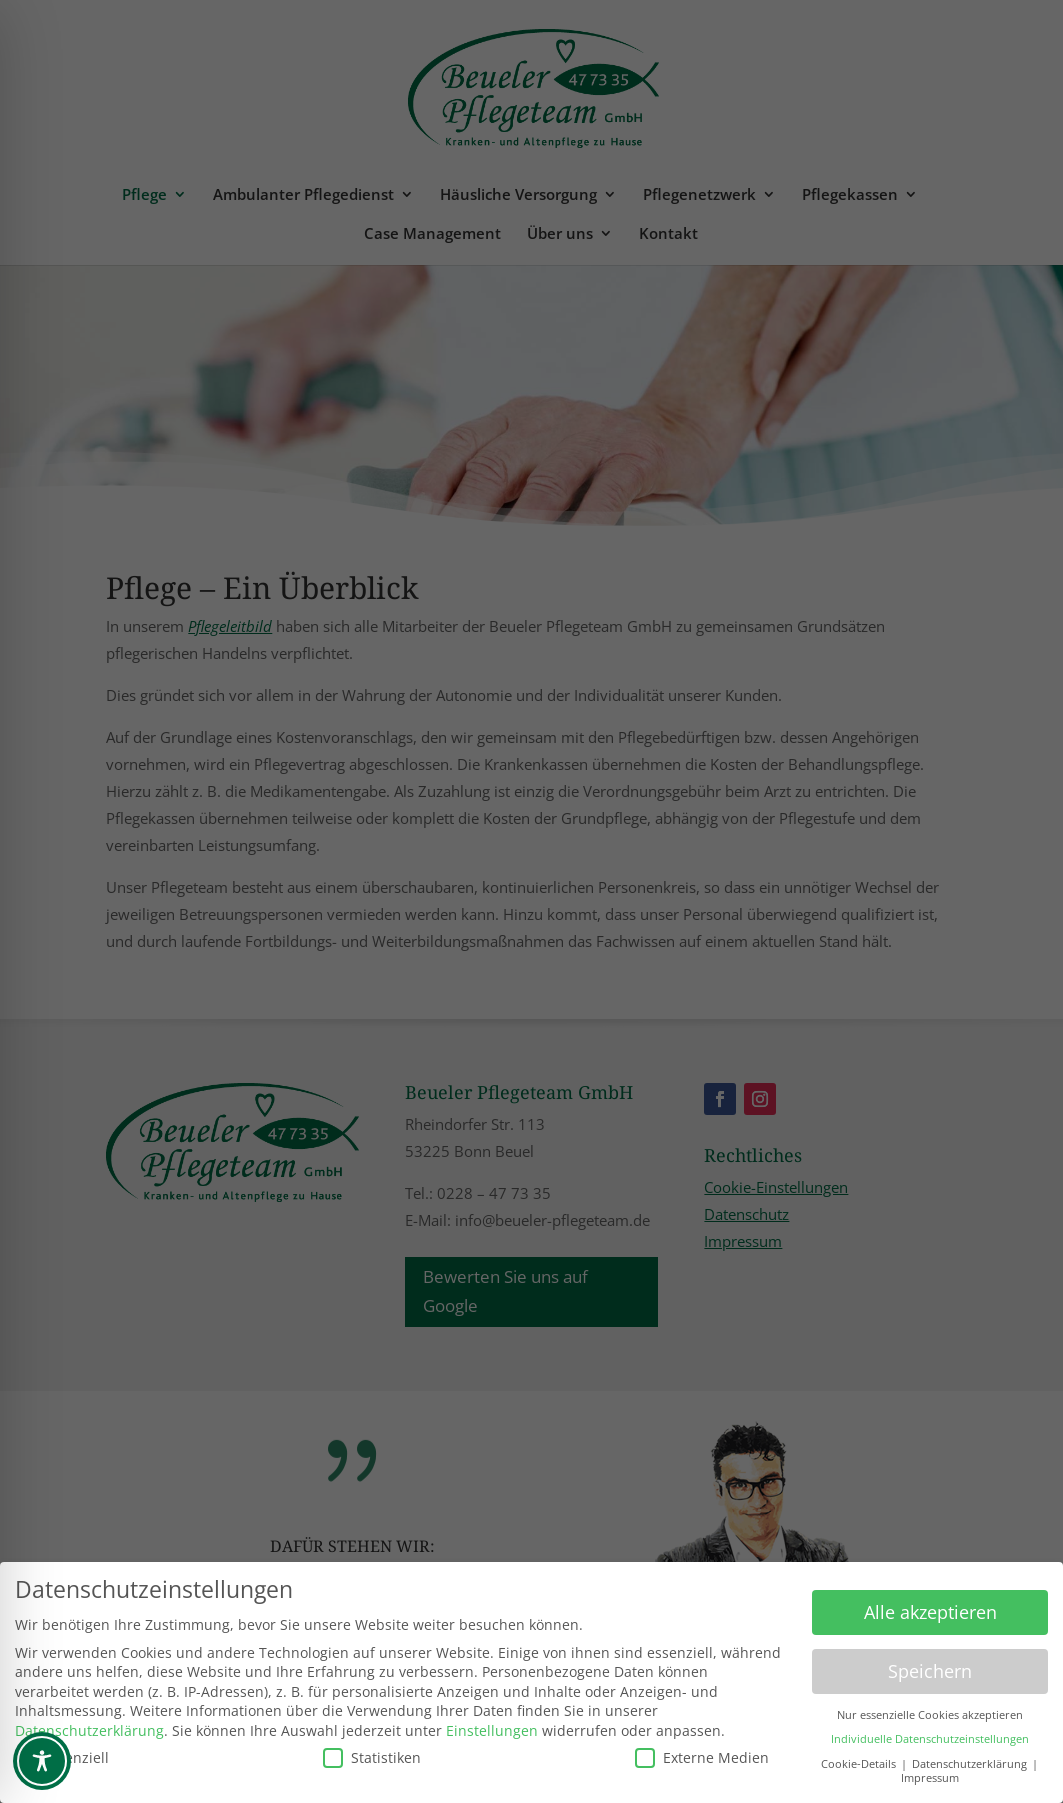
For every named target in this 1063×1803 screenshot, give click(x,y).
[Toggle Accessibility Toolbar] (42, 1761)
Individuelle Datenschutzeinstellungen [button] (930, 1733)
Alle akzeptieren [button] (930, 1606)
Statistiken (372, 1751)
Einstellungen (492, 1724)
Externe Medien (702, 1751)
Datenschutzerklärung (89, 1724)
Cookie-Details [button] (860, 1758)
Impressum (930, 1772)
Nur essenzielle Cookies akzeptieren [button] (930, 1709)
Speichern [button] (930, 1665)
